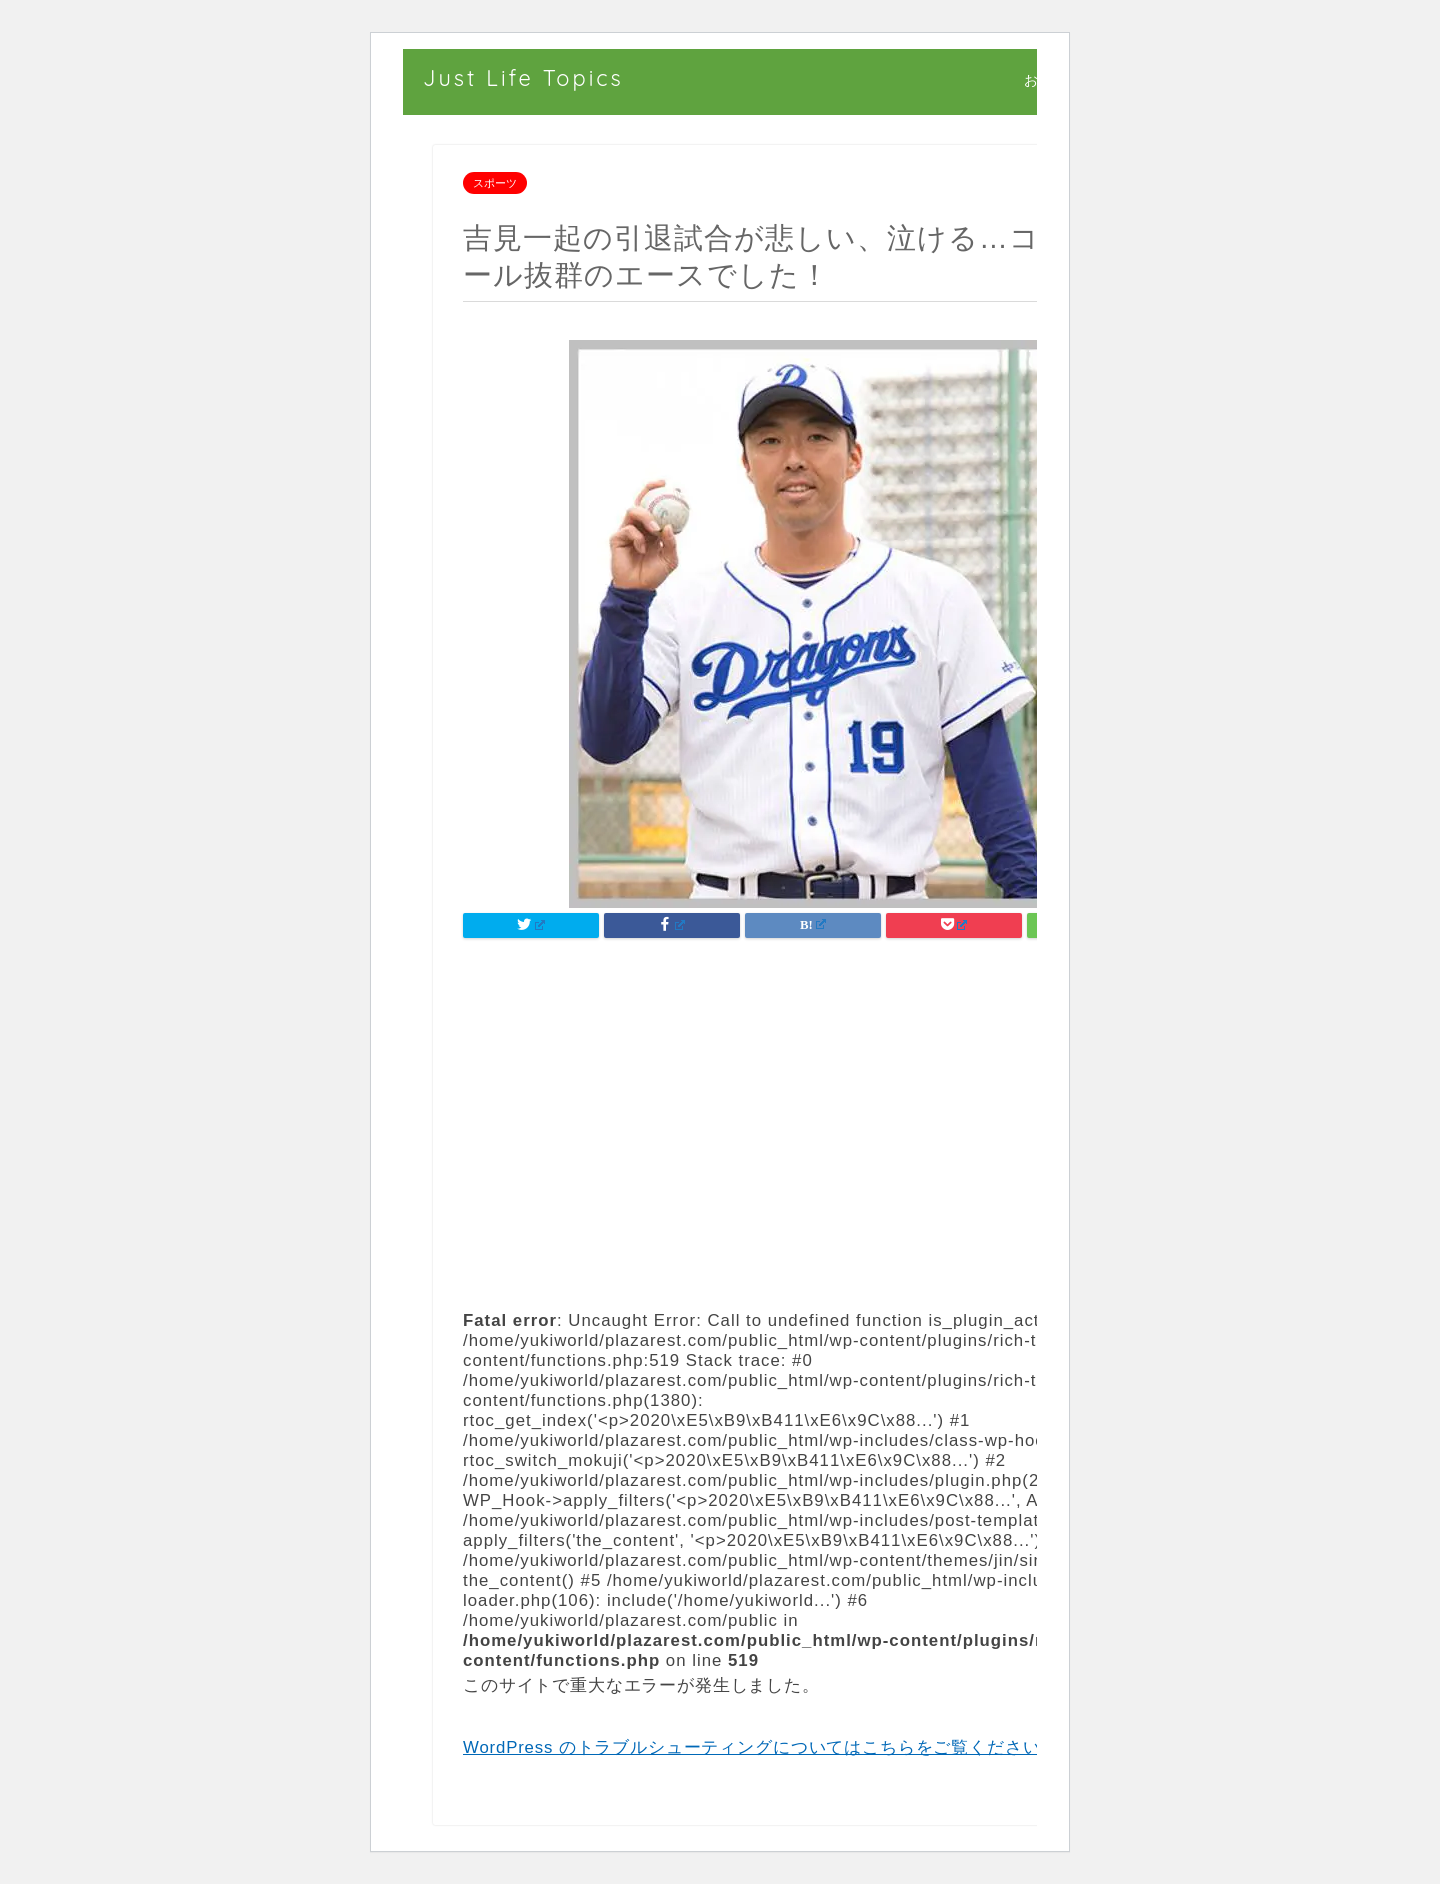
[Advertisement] (813, 1121)
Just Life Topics (523, 77)
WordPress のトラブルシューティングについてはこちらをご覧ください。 (768, 1747)
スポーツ (495, 183)
